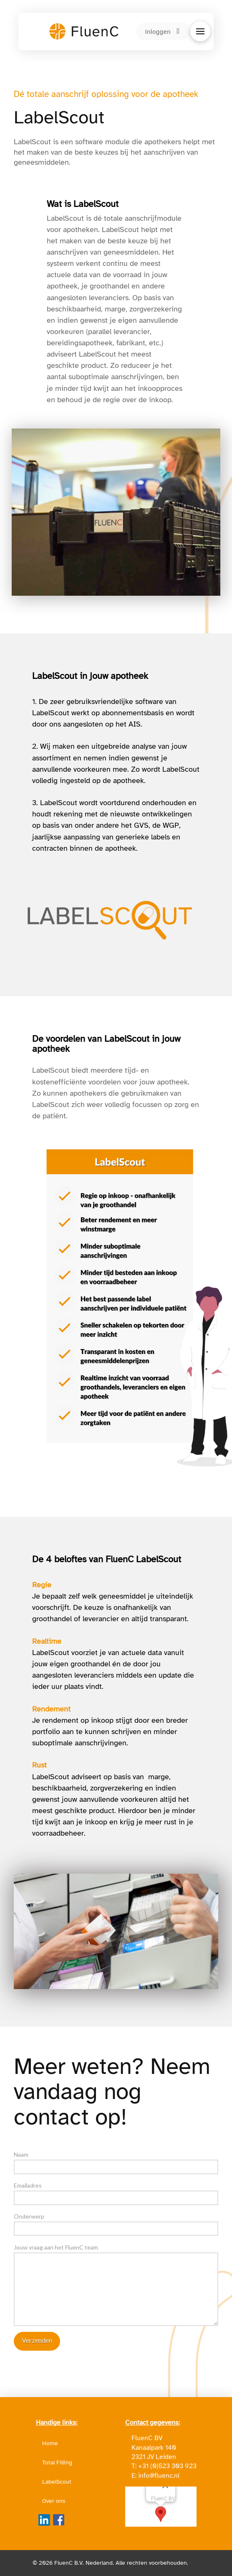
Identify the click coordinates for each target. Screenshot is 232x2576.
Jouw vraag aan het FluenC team (116, 2252)
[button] (200, 31)
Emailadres (116, 2192)
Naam (116, 2161)
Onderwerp (116, 2223)
